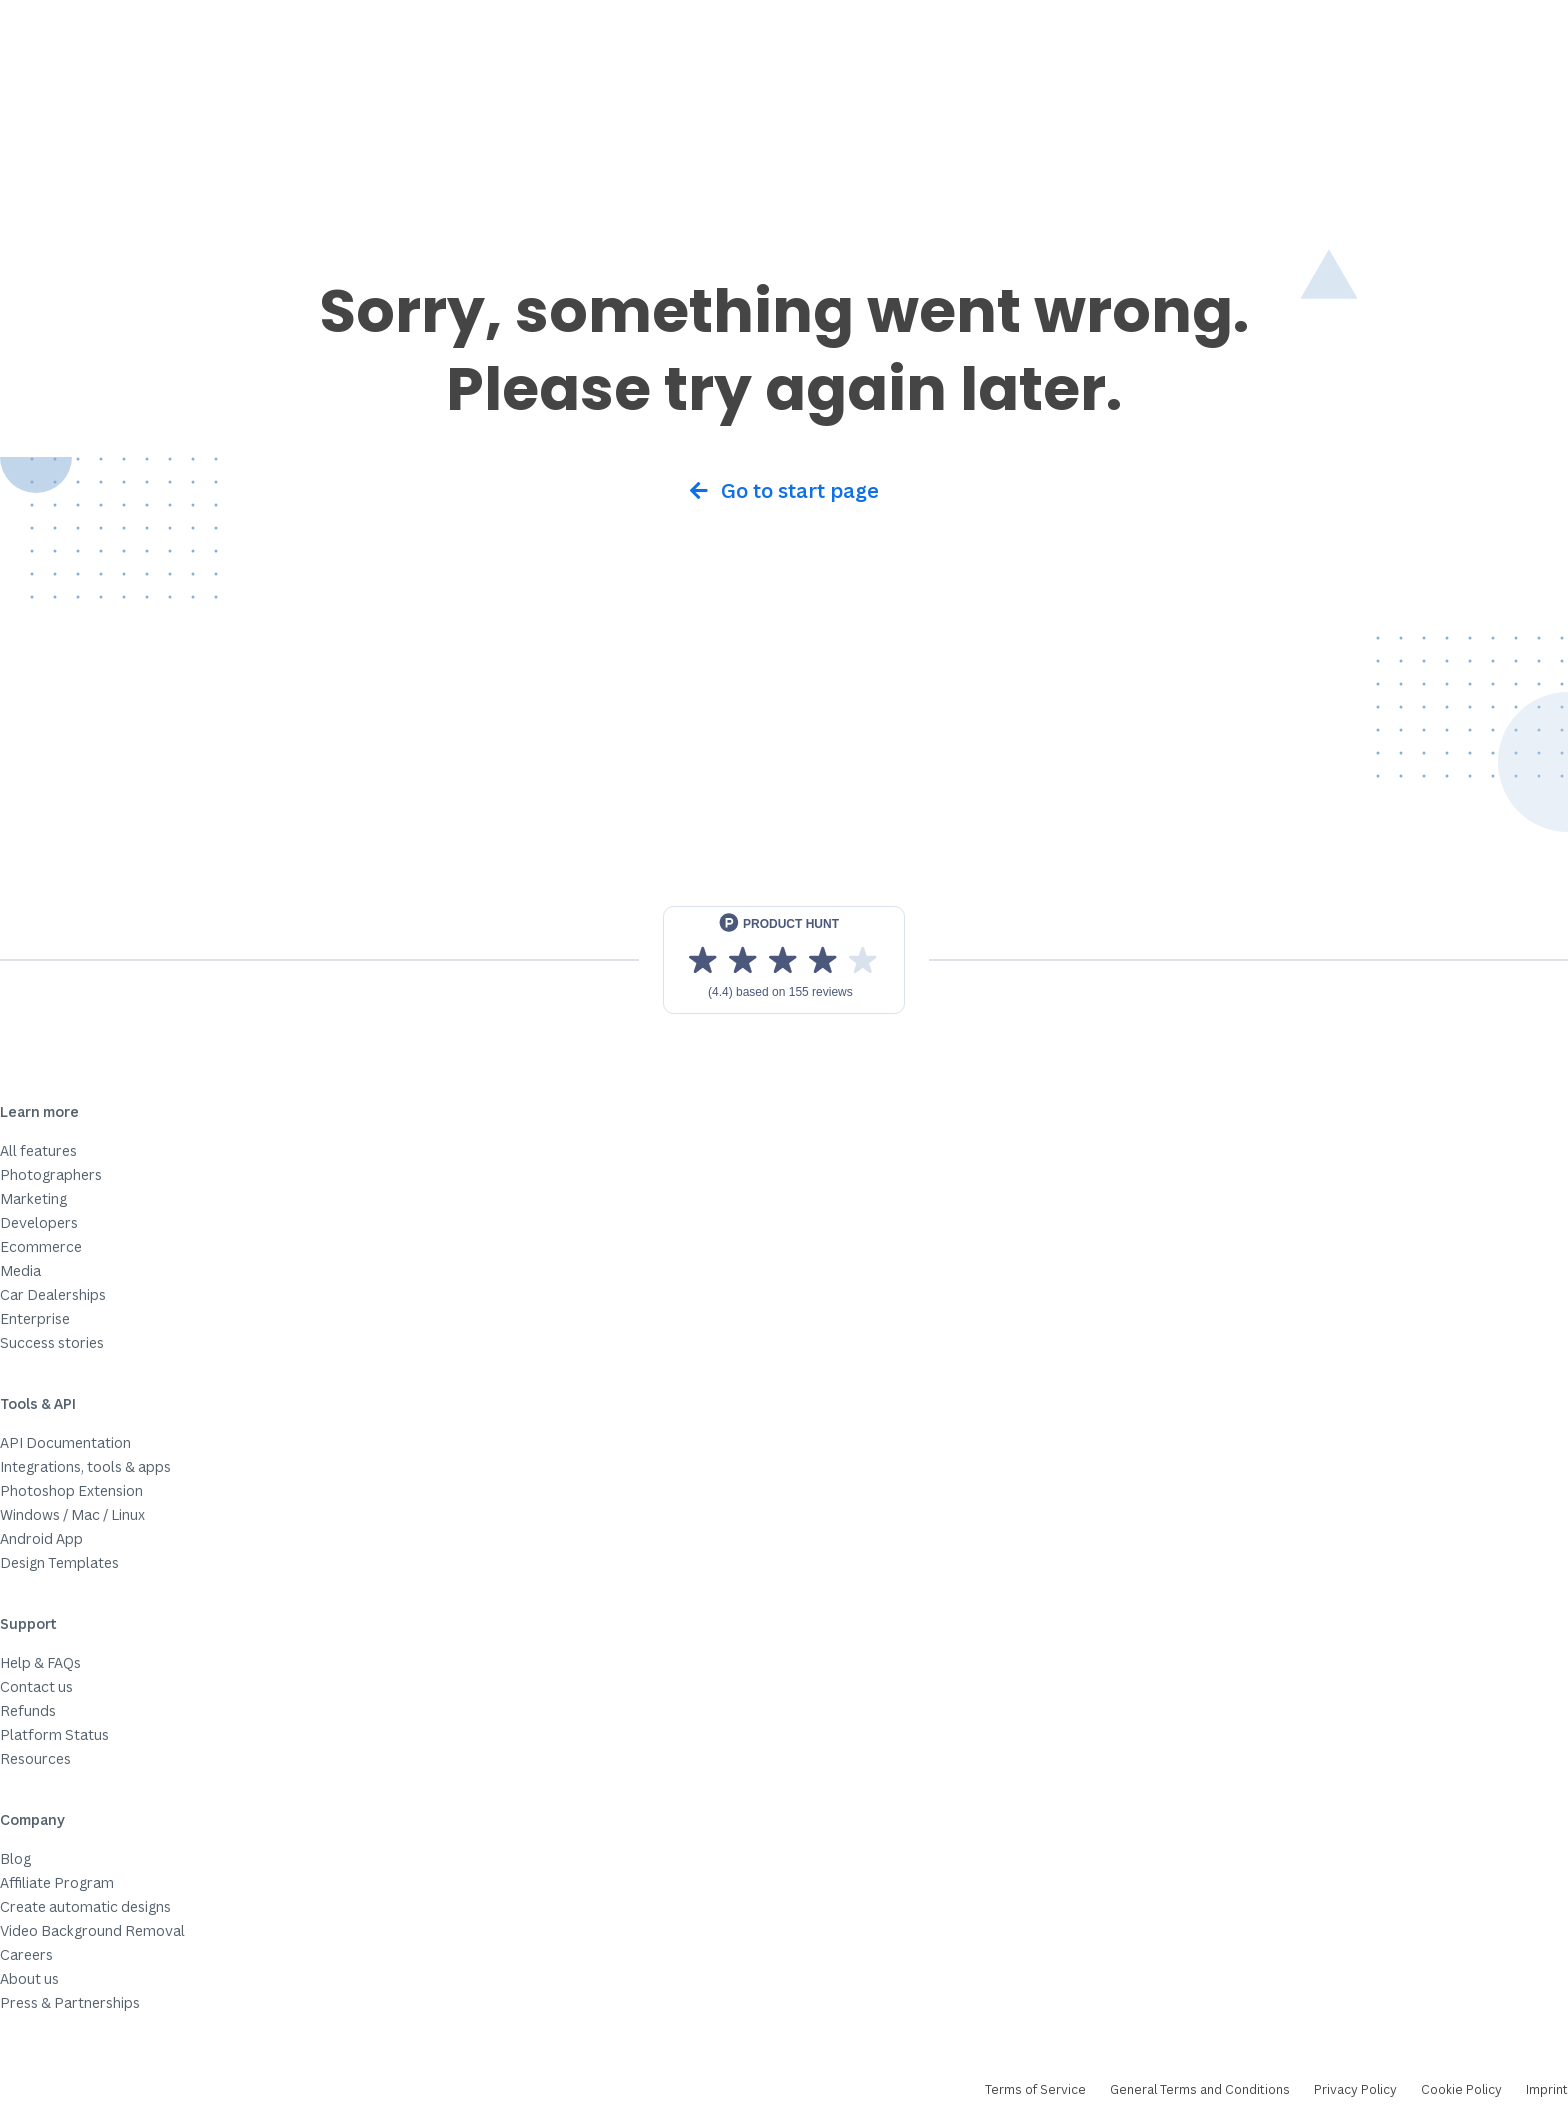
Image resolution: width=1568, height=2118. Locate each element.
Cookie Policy (1461, 2089)
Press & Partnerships (70, 2002)
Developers (39, 1222)
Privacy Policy (1355, 2089)
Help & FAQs (40, 1662)
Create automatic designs (85, 1906)
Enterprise (35, 1318)
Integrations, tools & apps (85, 1466)
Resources (35, 1758)
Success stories (52, 1342)
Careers (26, 1954)
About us (29, 1978)
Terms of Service (1035, 2089)
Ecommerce (41, 1246)
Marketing (33, 1198)
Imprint (1547, 2089)
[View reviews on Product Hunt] (784, 960)
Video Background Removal (92, 1930)
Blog (15, 1858)
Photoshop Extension (71, 1490)
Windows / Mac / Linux (72, 1514)
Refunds (28, 1710)
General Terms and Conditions (1200, 2089)
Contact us (36, 1686)
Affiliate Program (57, 1882)
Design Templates (59, 1562)
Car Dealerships (53, 1294)
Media (20, 1270)
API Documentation (65, 1442)
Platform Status (54, 1734)
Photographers (51, 1174)
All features (38, 1150)
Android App (41, 1538)
